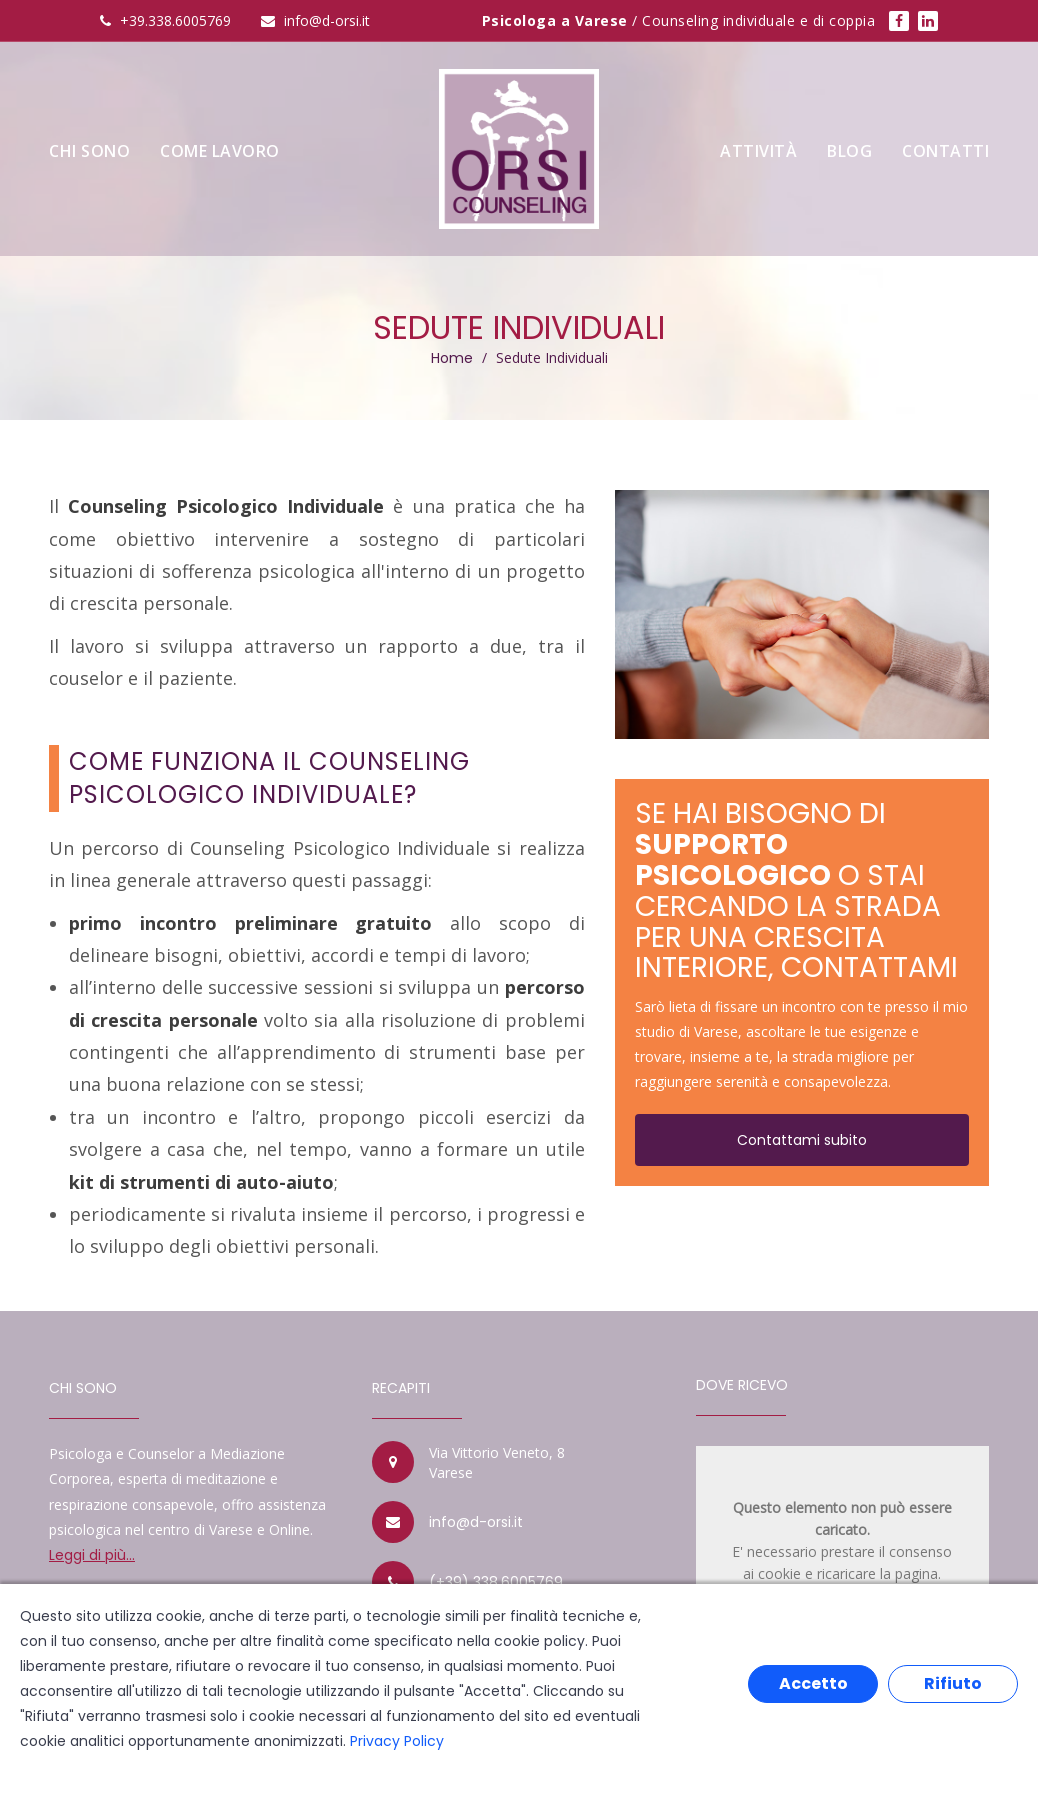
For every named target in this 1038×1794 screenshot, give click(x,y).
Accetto (813, 1683)
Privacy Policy (397, 1741)
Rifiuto (953, 1683)
